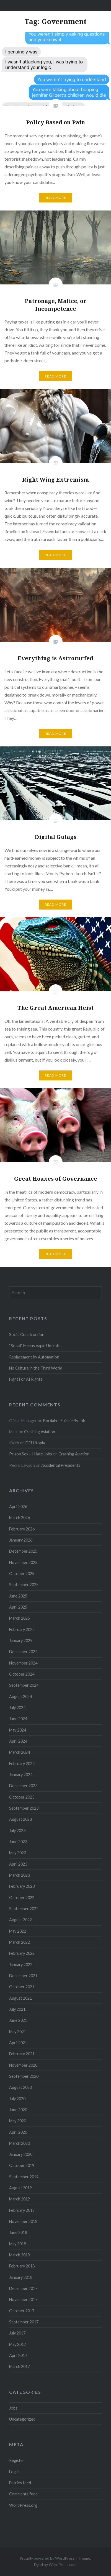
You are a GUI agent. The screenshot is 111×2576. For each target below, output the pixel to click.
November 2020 (23, 2065)
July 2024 (17, 1707)
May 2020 (17, 2120)
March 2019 (19, 2199)
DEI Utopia (35, 1442)
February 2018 (22, 2266)
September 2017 (23, 2322)
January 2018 (20, 2277)
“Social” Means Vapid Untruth (35, 1345)
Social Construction (26, 1334)
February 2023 (22, 1886)
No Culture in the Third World (35, 1368)
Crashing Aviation (39, 1431)
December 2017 (23, 2288)
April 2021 (18, 2042)
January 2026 (20, 1540)
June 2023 (18, 1841)
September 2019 (23, 2176)
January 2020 (20, 2154)
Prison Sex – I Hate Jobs (30, 1454)
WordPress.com (62, 2564)
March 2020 (19, 2143)
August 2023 (20, 1819)
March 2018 (19, 2255)
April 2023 (18, 1864)
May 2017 (17, 2344)
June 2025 (18, 1596)
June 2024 (18, 1718)
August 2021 (20, 1998)
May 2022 (17, 1931)
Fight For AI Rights (25, 1379)
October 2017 (21, 2310)
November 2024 (23, 1663)
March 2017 (19, 2366)
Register (16, 2460)
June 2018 (18, 2232)
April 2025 (18, 1607)
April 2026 (18, 1506)
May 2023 (17, 1852)
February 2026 (22, 1529)
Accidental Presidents (60, 1465)
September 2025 (23, 1584)
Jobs (13, 2408)
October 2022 (21, 1897)
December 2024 (23, 1651)
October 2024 (21, 1674)
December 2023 (23, 1785)
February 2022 (22, 1953)
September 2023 (23, 1808)
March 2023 (19, 1875)
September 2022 (23, 1908)
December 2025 (23, 1551)
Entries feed (20, 2482)
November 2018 (23, 2221)
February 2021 (22, 2053)
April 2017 (18, 2355)
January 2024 (20, 1774)
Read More (55, 198)
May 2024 (17, 1730)
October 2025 (21, 1573)
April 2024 (18, 1741)
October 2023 (21, 1797)
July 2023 (17, 1830)
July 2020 (17, 2098)
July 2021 (17, 2009)
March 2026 (19, 1517)
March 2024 (19, 1752)
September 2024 (23, 1685)
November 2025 (23, 1562)
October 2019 (21, 2165)
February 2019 (22, 2210)
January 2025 (20, 1640)
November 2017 (23, 2299)
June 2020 (18, 2109)
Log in (14, 2471)
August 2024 (20, 1696)
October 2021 (21, 1986)
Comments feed (23, 2494)
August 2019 (20, 2187)
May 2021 (17, 2031)
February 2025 (22, 1629)
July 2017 (17, 2333)
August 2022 (20, 1919)
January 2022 (20, 1964)
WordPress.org (23, 2505)
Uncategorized (22, 2419)
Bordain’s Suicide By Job (64, 1420)
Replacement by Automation (34, 1357)
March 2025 (19, 1618)
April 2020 (18, 2132)
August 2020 (20, 2087)
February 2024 (22, 1763)
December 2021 (23, 1975)
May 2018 (17, 2243)
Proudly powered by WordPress (47, 2558)
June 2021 (18, 2020)
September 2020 (23, 2076)
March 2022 (19, 1942)
